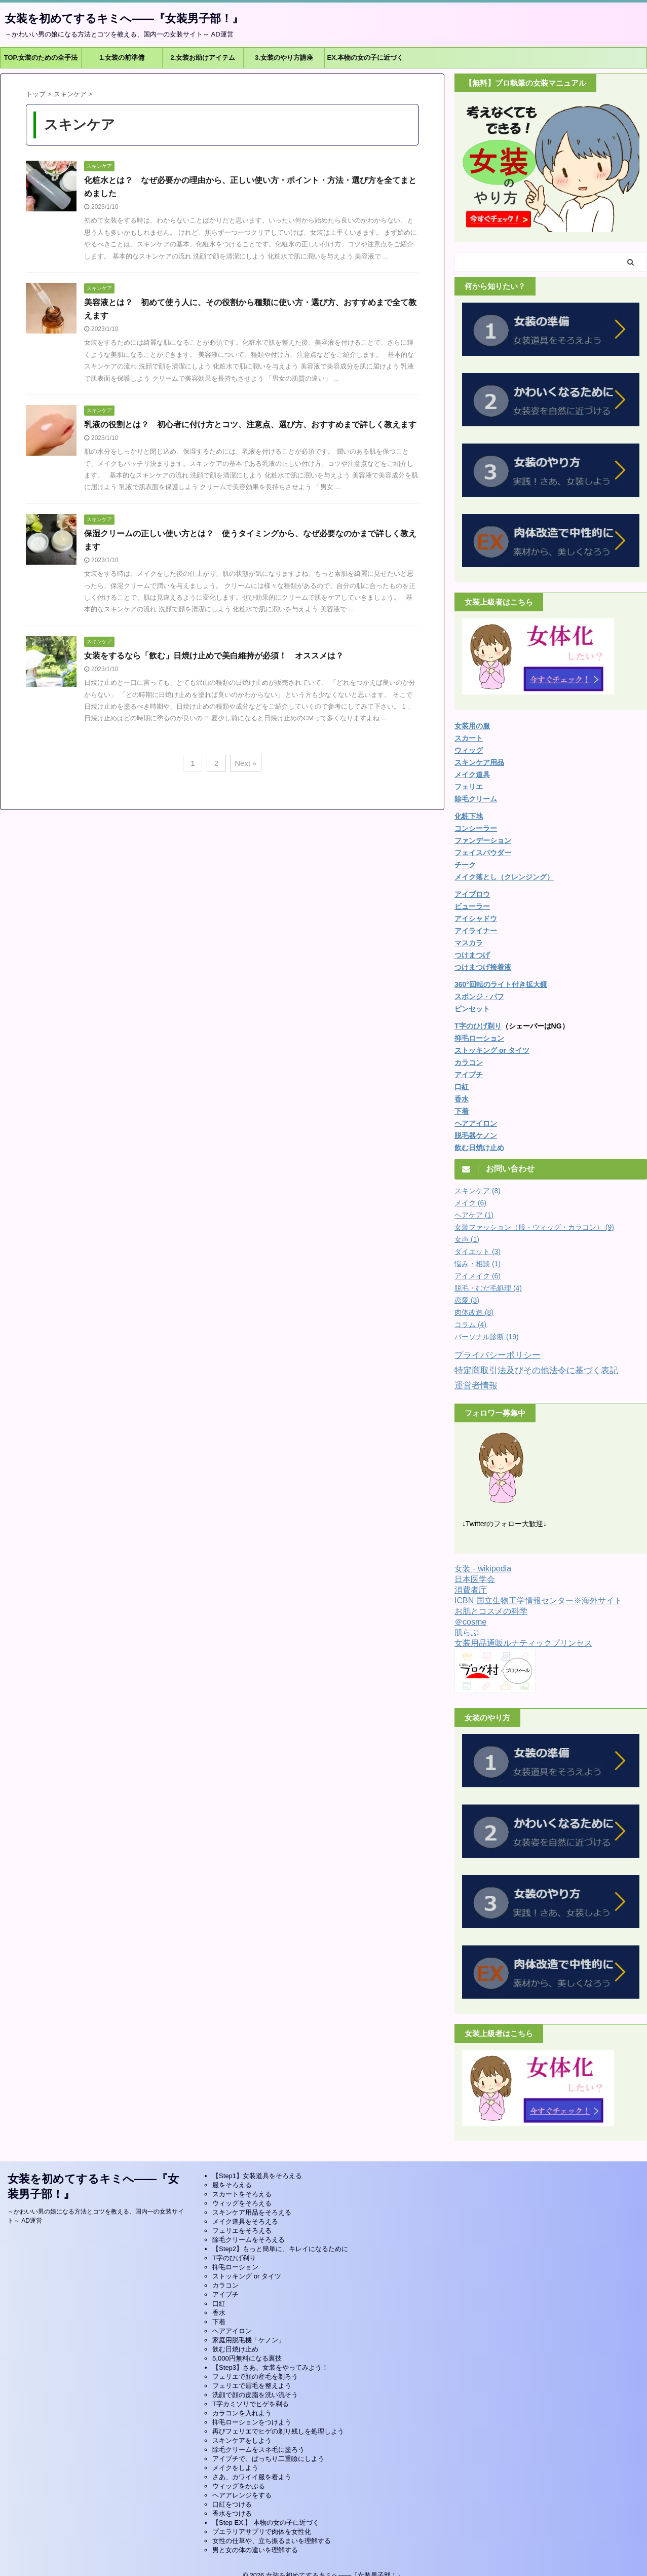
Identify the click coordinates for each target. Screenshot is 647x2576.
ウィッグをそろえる (242, 2203)
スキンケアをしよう (242, 2440)
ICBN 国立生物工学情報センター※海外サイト (538, 1600)
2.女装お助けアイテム (203, 57)
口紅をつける (232, 2504)
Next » (245, 763)
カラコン (468, 1062)
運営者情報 (476, 1385)
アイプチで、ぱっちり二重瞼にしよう (268, 2458)
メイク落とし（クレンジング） (504, 877)
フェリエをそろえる (242, 2230)
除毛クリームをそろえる (248, 2239)
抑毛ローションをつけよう (251, 2422)
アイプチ (468, 1075)
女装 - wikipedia (482, 1568)
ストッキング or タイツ (491, 1050)
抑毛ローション (479, 1038)
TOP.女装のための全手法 (41, 57)
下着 (461, 1111)
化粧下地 (468, 816)
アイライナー (475, 931)
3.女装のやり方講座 (284, 57)
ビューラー (472, 906)
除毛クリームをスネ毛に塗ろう (258, 2449)
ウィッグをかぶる (238, 2486)
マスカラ (468, 943)
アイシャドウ (475, 918)
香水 (218, 2312)
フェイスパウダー (482, 853)
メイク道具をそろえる (245, 2221)
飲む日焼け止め (479, 1148)
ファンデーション (482, 840)
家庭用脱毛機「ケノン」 (248, 2340)
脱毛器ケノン (475, 1135)
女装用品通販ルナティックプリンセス (523, 1643)
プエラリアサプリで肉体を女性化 (261, 2531)
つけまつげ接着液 (482, 967)
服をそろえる (232, 2185)
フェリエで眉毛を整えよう (251, 2385)
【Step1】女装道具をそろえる (257, 2176)
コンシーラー (475, 828)
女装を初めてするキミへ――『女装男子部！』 (124, 18)
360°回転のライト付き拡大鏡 (500, 984)
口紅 (461, 1087)
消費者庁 (470, 1590)
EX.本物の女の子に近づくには (365, 61)
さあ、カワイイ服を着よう (251, 2477)
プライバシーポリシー (497, 1355)
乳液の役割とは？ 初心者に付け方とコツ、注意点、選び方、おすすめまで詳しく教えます (250, 424)
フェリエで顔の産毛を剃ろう (255, 2376)
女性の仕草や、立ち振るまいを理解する (271, 2541)
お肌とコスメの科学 (490, 1611)
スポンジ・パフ (479, 996)
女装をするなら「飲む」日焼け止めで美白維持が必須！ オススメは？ (214, 655)
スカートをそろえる (242, 2194)
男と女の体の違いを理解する (255, 2550)
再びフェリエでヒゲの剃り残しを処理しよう (278, 2431)
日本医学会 (474, 1579)
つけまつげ (472, 955)
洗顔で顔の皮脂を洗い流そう (255, 2395)
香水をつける (232, 2513)
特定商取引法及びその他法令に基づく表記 (536, 1370)
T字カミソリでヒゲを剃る (250, 2404)
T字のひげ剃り (478, 1026)
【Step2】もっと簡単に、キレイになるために (280, 2249)
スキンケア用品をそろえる (251, 2212)
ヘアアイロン (232, 2331)
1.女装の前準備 (121, 57)
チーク (465, 865)
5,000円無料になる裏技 (247, 2358)
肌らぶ (466, 1632)
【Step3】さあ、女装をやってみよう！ (270, 2367)
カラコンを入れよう (242, 2413)
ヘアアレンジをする (242, 2495)
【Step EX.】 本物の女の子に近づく (265, 2522)
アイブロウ (472, 894)
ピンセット (472, 1009)
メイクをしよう (235, 2468)
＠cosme (470, 1621)
